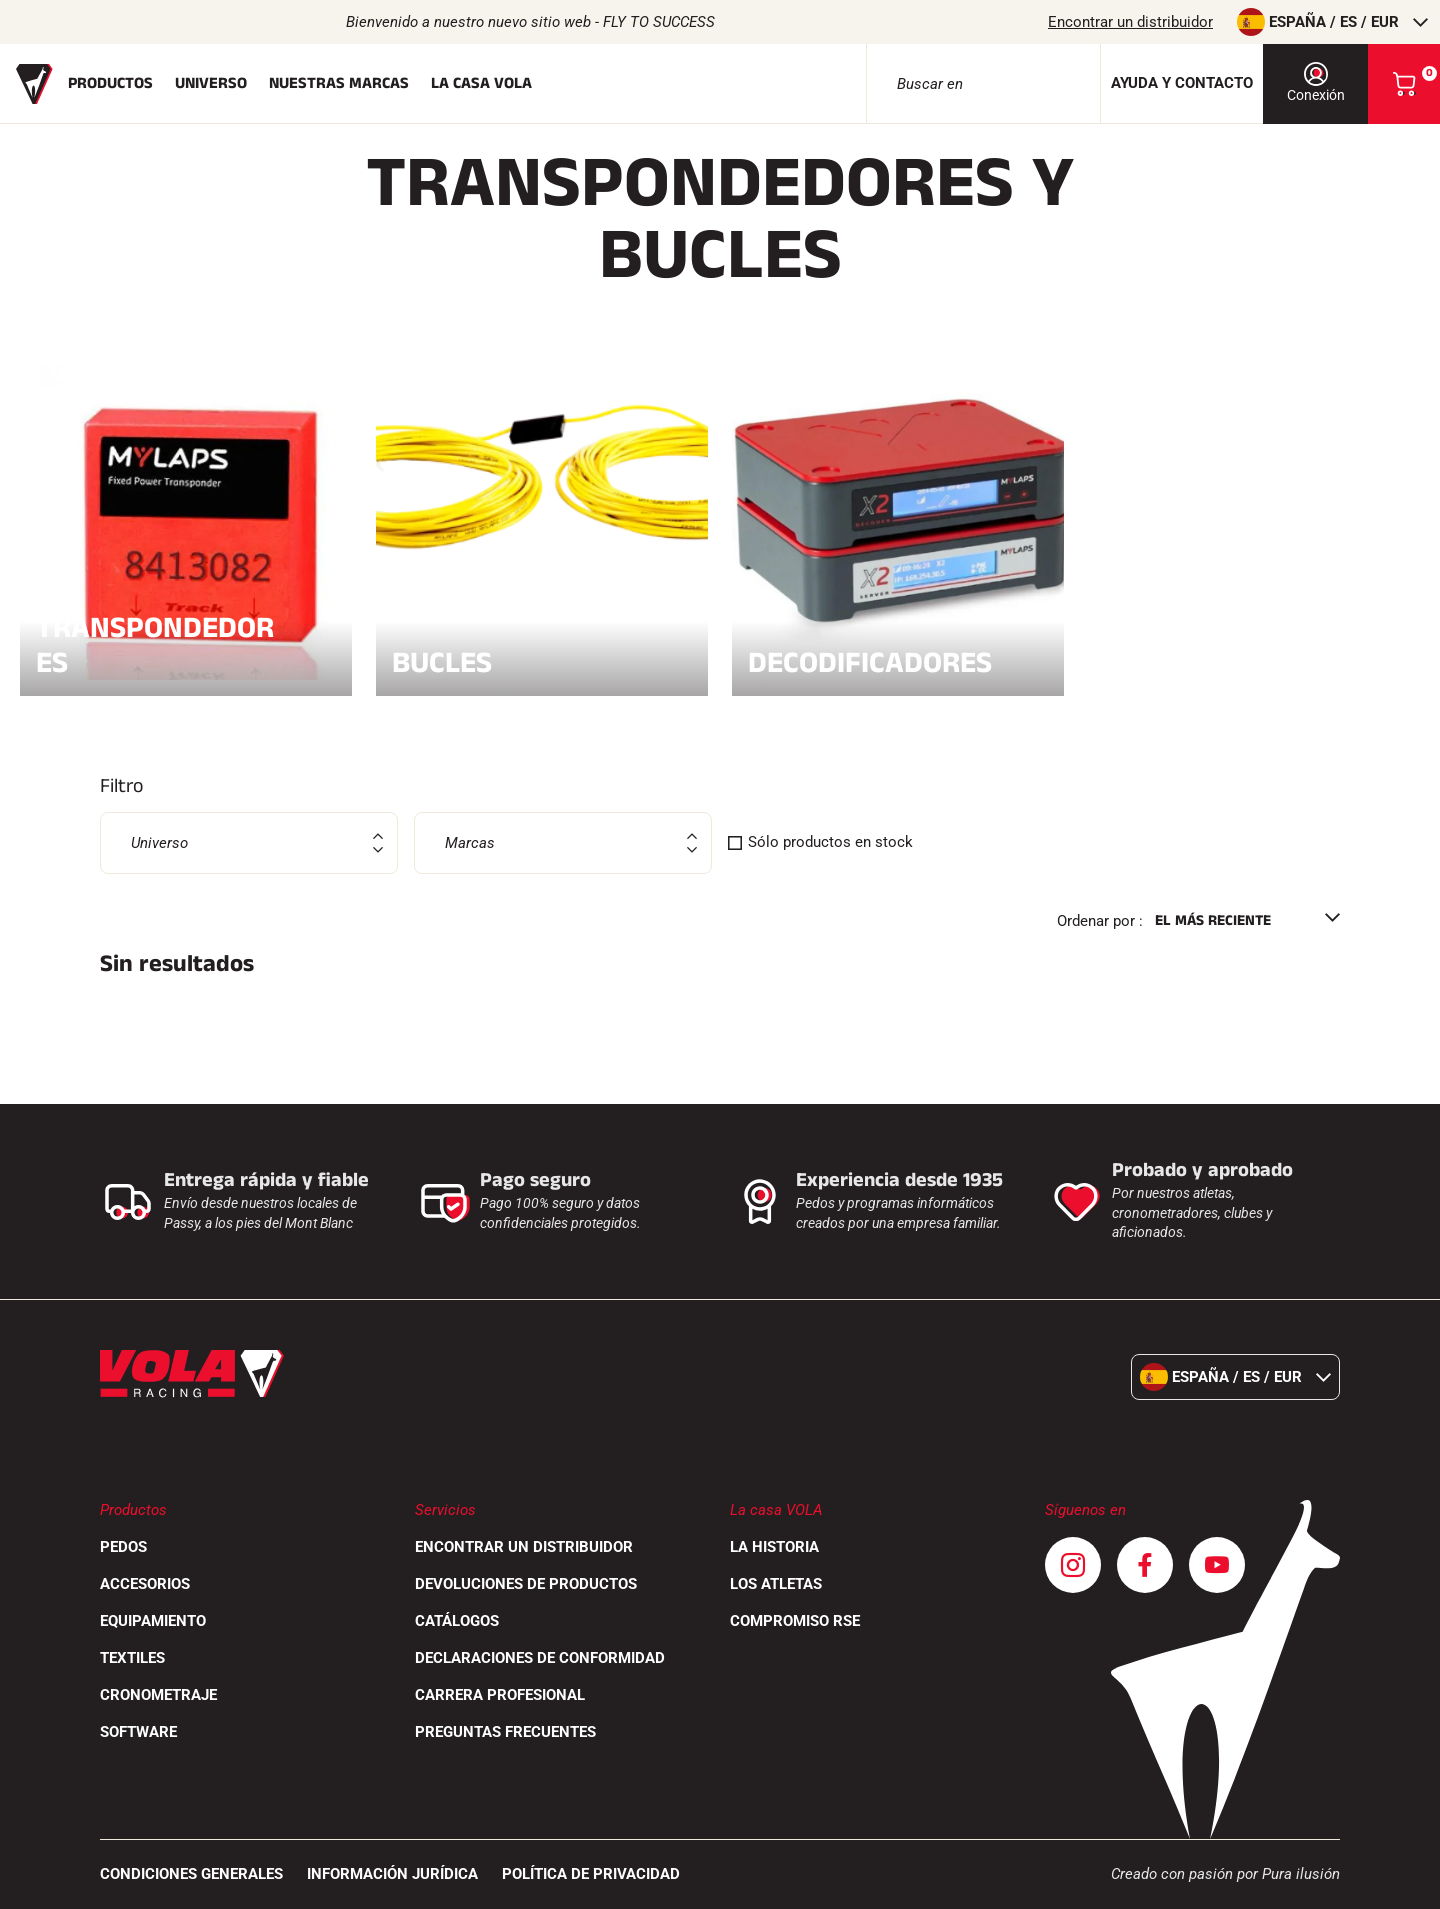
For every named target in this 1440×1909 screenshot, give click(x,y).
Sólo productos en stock (830, 842)
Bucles (542, 660)
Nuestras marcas (339, 83)
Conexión (1316, 82)
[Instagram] (1073, 1565)
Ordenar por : (1100, 921)
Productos (110, 83)
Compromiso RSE (795, 1621)
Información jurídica (392, 1874)
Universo (211, 83)
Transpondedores (186, 645)
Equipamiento (153, 1621)
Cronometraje (158, 1695)
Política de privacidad (591, 1874)
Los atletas (776, 1584)
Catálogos (457, 1621)
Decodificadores (898, 660)
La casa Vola (481, 83)
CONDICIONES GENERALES (191, 1874)
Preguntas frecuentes (505, 1732)
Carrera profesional (500, 1695)
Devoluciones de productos (526, 1584)
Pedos (123, 1547)
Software (138, 1732)
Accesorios (145, 1584)
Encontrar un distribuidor (1130, 22)
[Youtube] (1217, 1565)
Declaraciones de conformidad (540, 1658)
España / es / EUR (1332, 22)
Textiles (132, 1658)
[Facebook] (1145, 1565)
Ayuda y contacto (1182, 83)
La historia (774, 1547)
